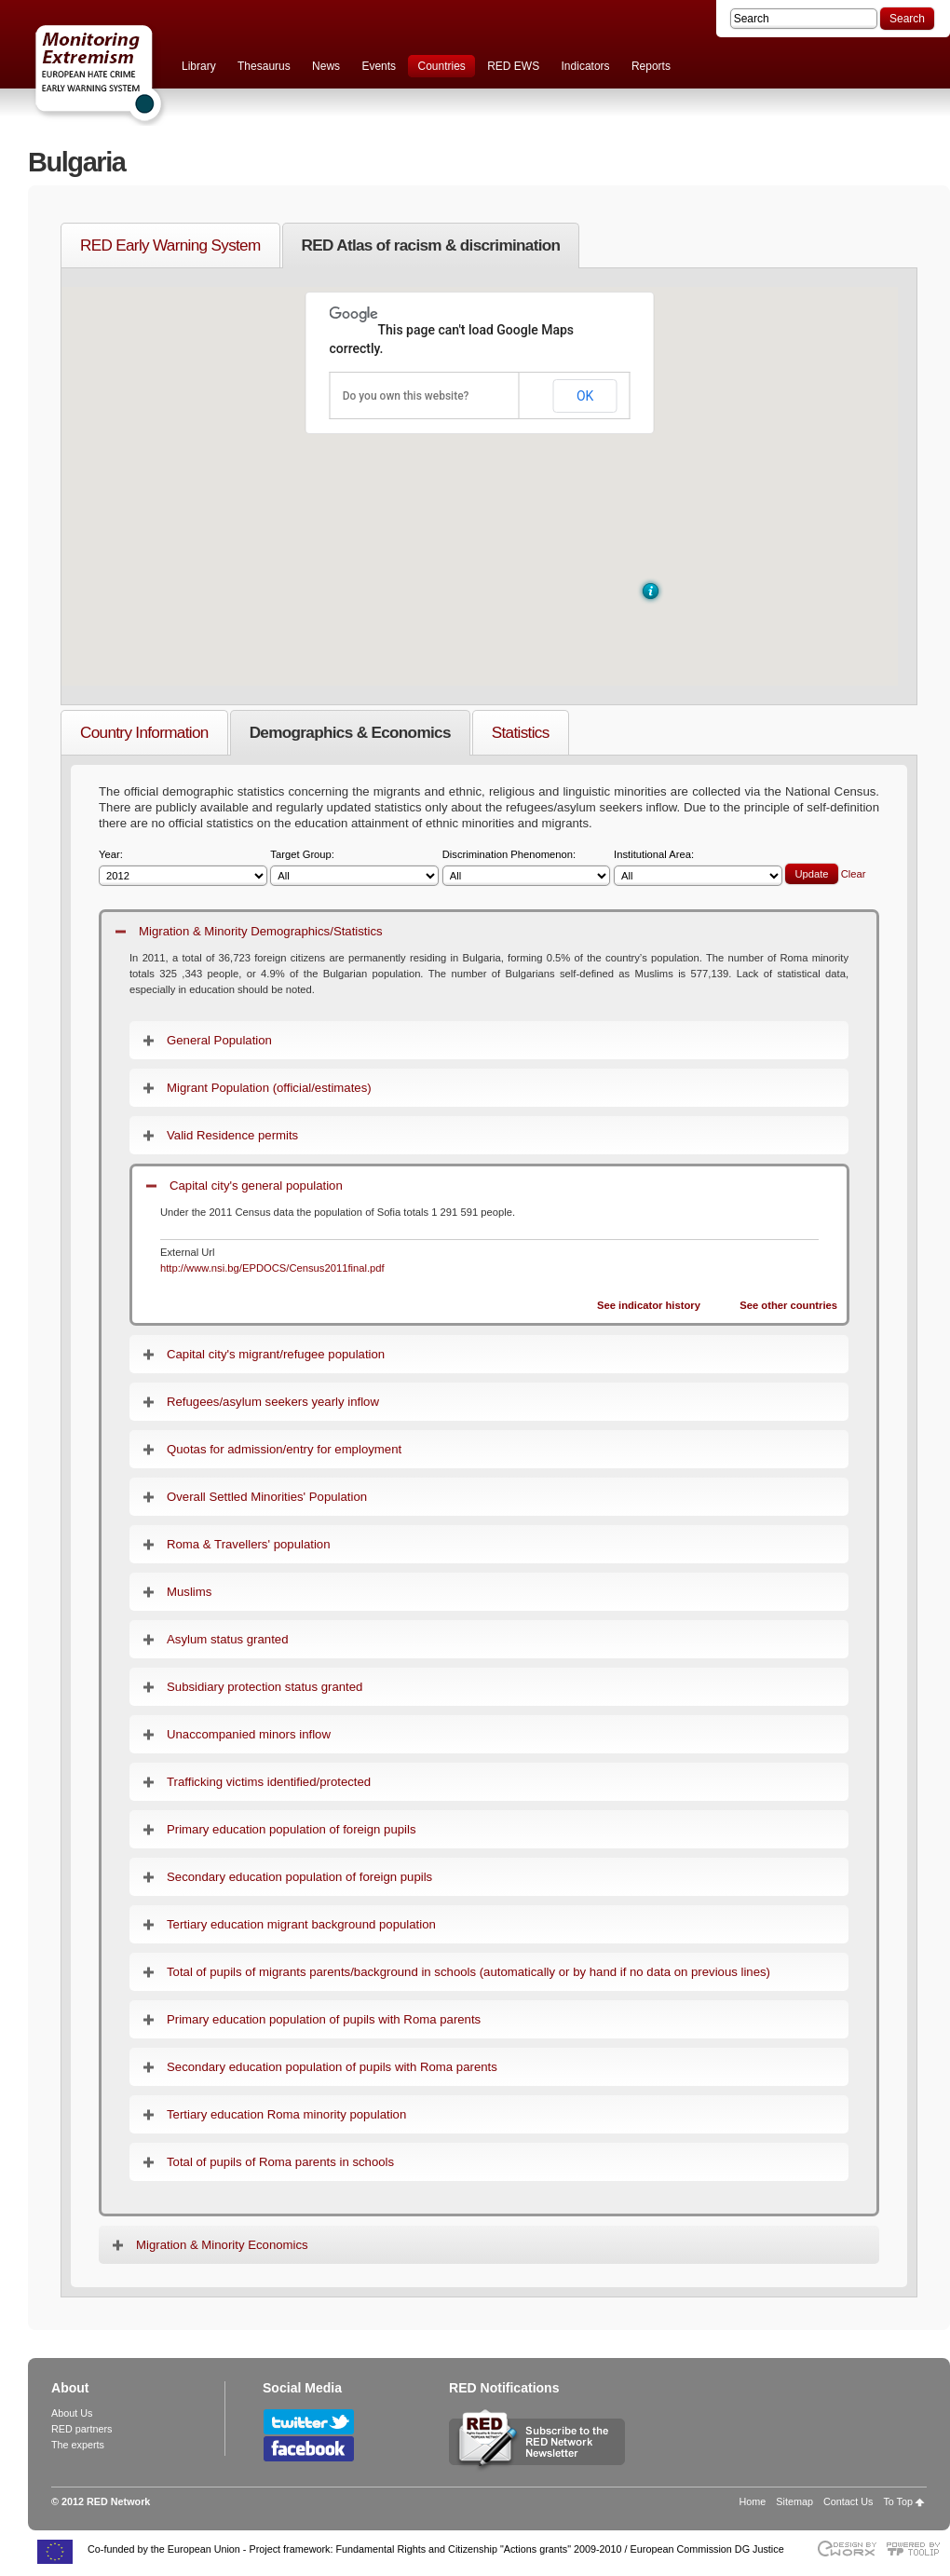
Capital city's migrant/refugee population (276, 1354)
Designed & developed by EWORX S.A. (846, 2548)
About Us (71, 2413)
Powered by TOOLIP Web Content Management (918, 2548)
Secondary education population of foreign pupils (299, 1877)
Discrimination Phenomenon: (526, 868)
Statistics (521, 732)
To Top (898, 2501)
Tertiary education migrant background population (301, 1924)
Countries (441, 66)
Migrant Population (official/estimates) (269, 1088)
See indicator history (648, 1305)
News (326, 66)
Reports (651, 66)
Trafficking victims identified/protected (269, 1782)
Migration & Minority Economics (222, 2245)
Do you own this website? (406, 395)
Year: (183, 868)
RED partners (81, 2428)
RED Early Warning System (170, 245)
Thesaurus (264, 66)
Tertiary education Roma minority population (286, 2114)
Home (753, 2501)
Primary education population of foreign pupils (291, 1829)
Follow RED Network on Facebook (309, 2448)
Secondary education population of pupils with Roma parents (332, 2067)
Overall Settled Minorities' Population (267, 1497)
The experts (77, 2444)
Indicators (586, 66)
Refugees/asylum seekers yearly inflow (273, 1402)
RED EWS (513, 66)
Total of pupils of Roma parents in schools (280, 2162)
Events (378, 66)
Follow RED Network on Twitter (309, 2421)
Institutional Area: (698, 868)
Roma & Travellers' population (249, 1544)
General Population (219, 1040)
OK (585, 395)
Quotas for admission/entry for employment (284, 1449)
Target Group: (354, 868)
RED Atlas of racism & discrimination (431, 245)
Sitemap (794, 2501)
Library (199, 66)
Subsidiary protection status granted (264, 1687)
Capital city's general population (256, 1186)
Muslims (189, 1592)
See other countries (788, 1305)
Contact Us (848, 2501)
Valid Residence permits (232, 1135)
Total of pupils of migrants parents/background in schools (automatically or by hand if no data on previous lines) (468, 1972)
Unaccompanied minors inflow (249, 1734)
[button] (650, 591)
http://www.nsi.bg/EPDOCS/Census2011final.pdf (272, 1268)
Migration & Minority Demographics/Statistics (261, 931)
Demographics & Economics (350, 732)
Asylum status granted (227, 1639)
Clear (853, 873)
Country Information (144, 732)
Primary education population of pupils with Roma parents (324, 2019)
